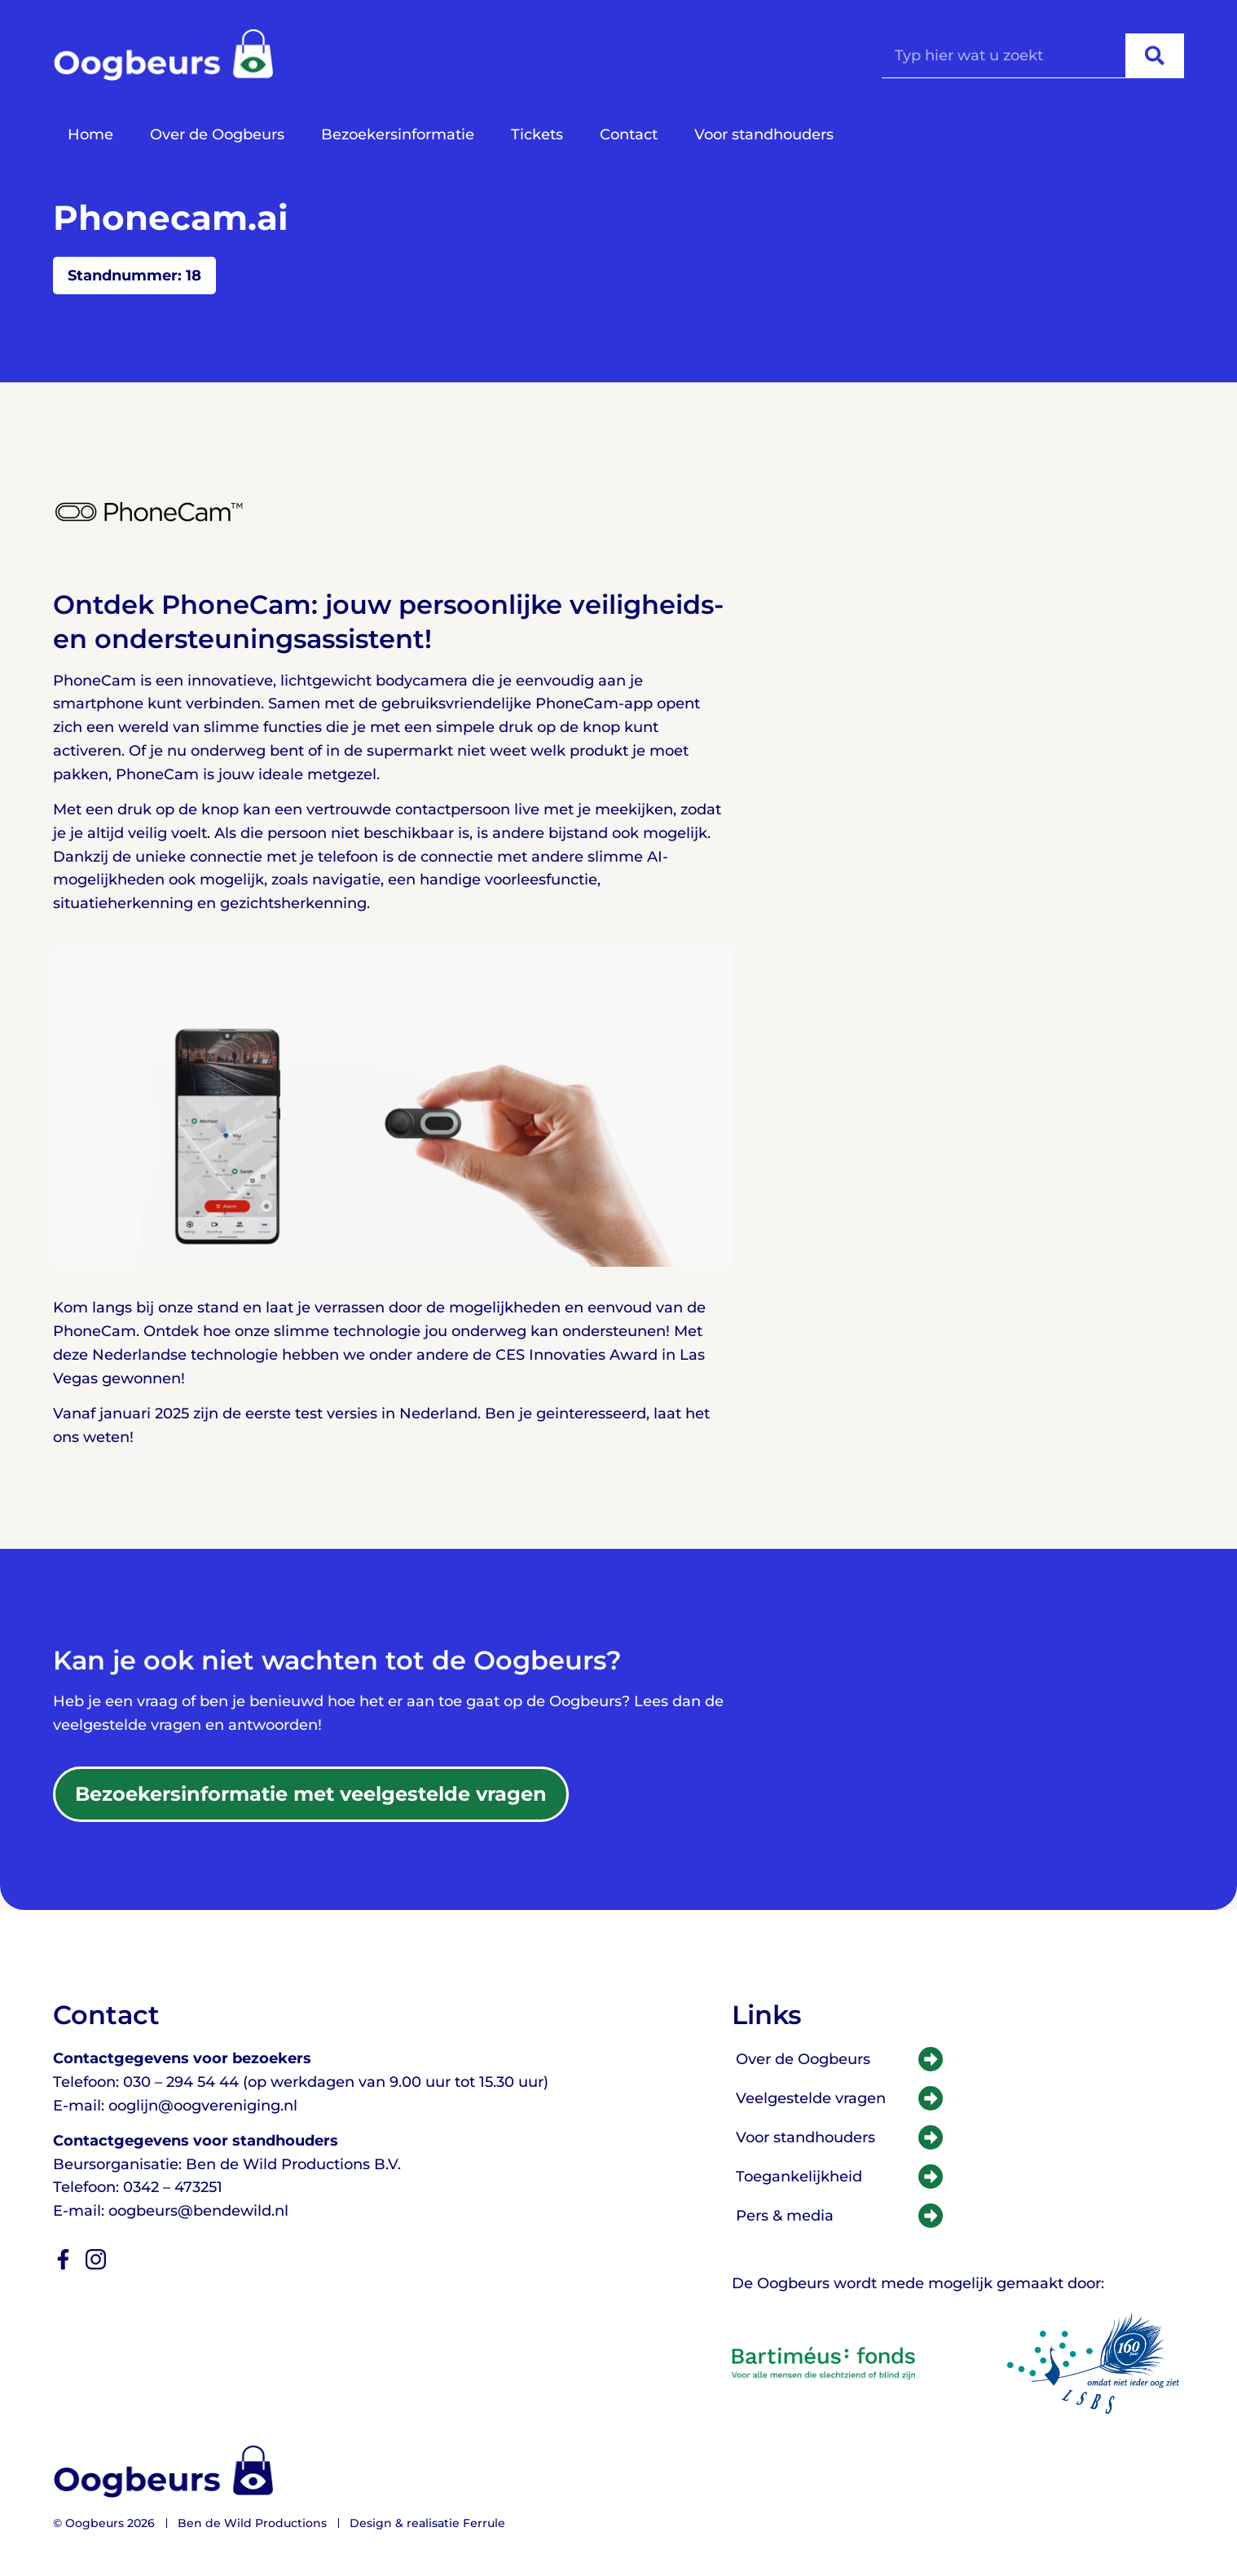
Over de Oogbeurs (217, 134)
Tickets (537, 134)
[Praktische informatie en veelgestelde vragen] (311, 1794)
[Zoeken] (1154, 55)
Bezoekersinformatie (397, 134)
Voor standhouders (764, 134)
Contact (629, 134)
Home (90, 134)
